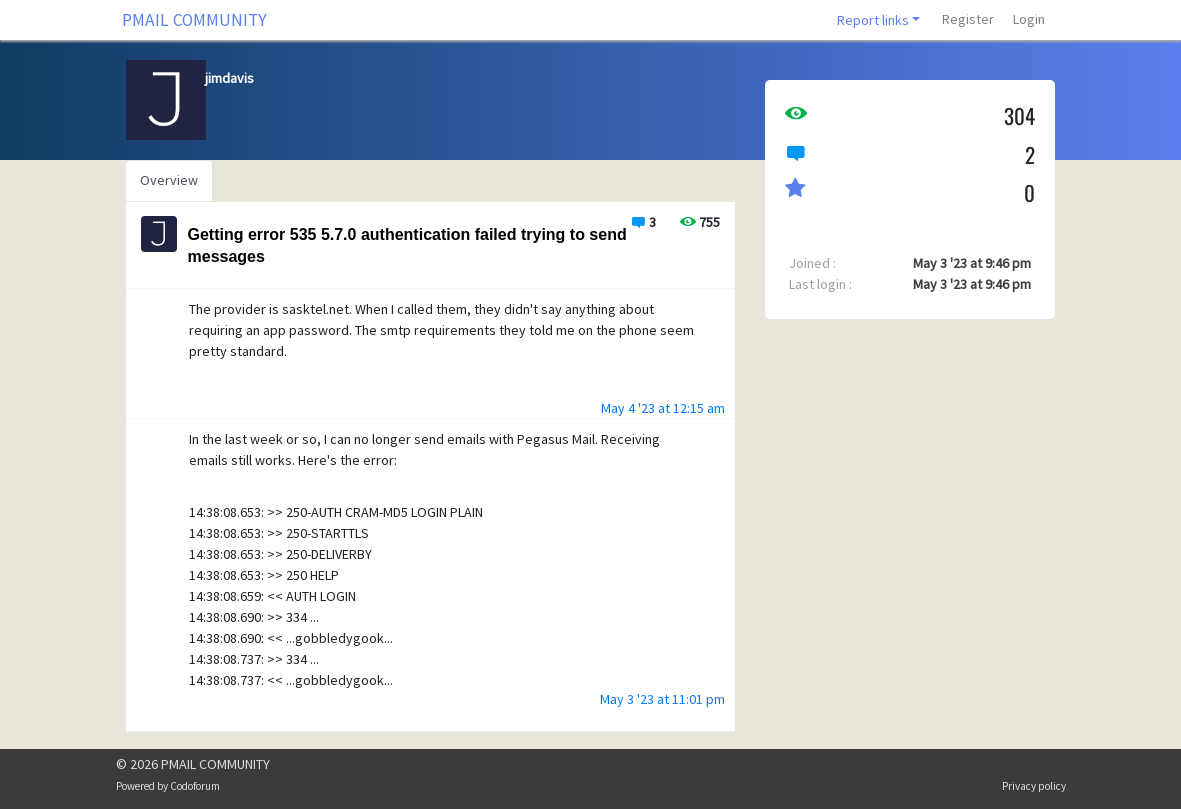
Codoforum (195, 786)
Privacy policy (1034, 786)
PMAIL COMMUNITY (194, 20)
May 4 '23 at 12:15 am (663, 408)
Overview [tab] (169, 180)
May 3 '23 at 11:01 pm (662, 699)
